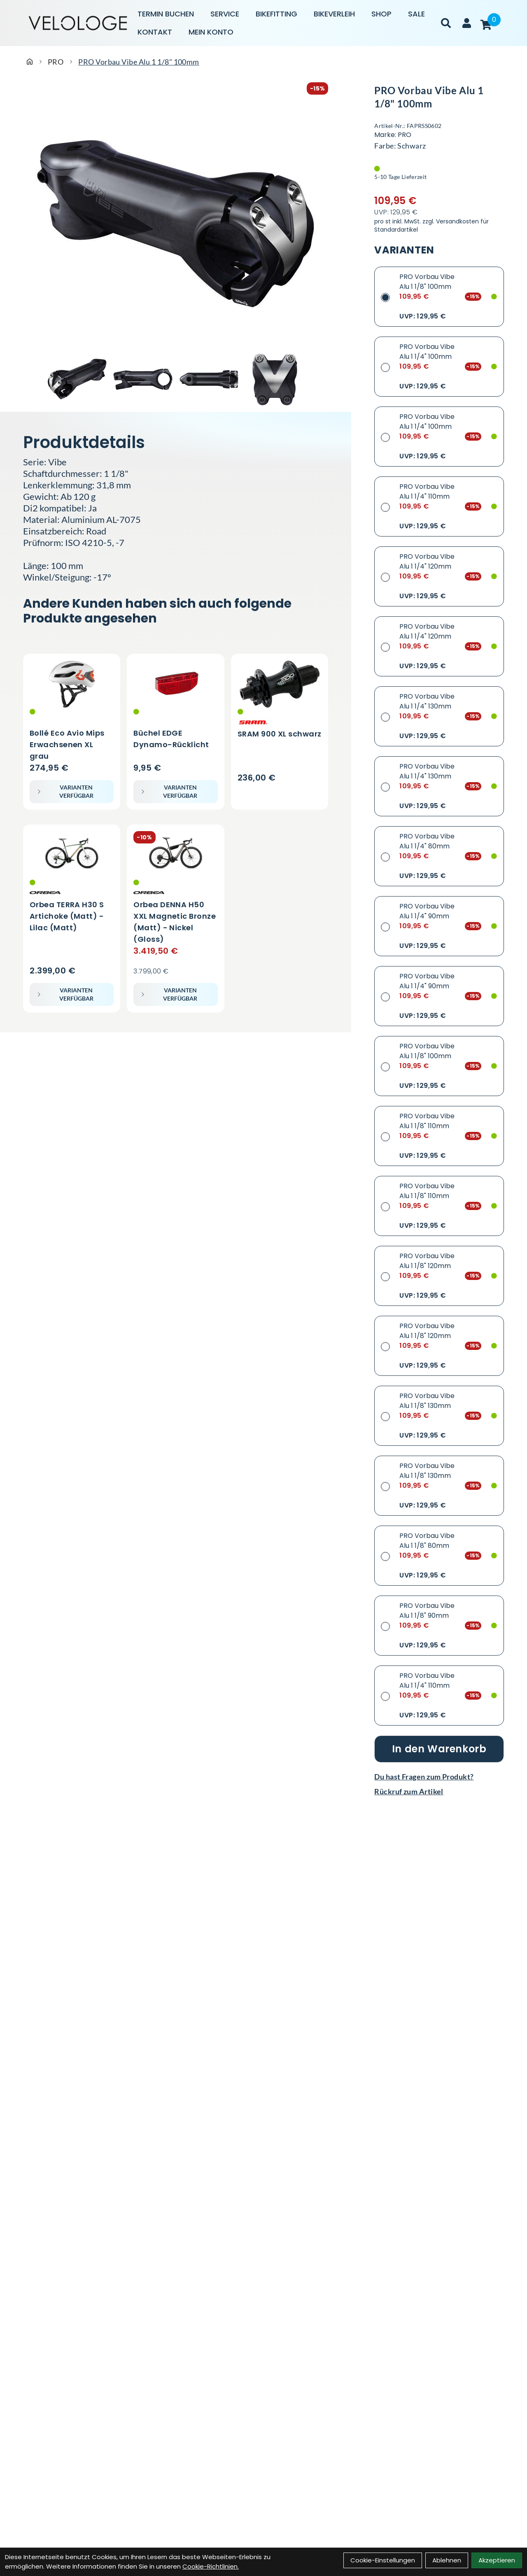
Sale (416, 14)
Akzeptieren (496, 2560)
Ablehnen (446, 2560)
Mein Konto (211, 32)
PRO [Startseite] (55, 61)
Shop (381, 14)
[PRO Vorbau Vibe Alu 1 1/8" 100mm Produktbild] (175, 223)
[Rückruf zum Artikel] (439, 1791)
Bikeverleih (334, 14)
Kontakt (155, 32)
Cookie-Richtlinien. (210, 2566)
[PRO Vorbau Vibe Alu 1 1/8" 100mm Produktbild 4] (274, 379)
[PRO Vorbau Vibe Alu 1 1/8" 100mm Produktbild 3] (208, 379)
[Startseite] (29, 61)
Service (224, 14)
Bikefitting (276, 14)
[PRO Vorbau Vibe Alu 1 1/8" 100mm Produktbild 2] (143, 379)
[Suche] (446, 23)
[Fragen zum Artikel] (439, 1776)
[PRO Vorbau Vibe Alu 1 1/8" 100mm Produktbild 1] (77, 379)
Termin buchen (166, 14)
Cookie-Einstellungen (382, 2560)
